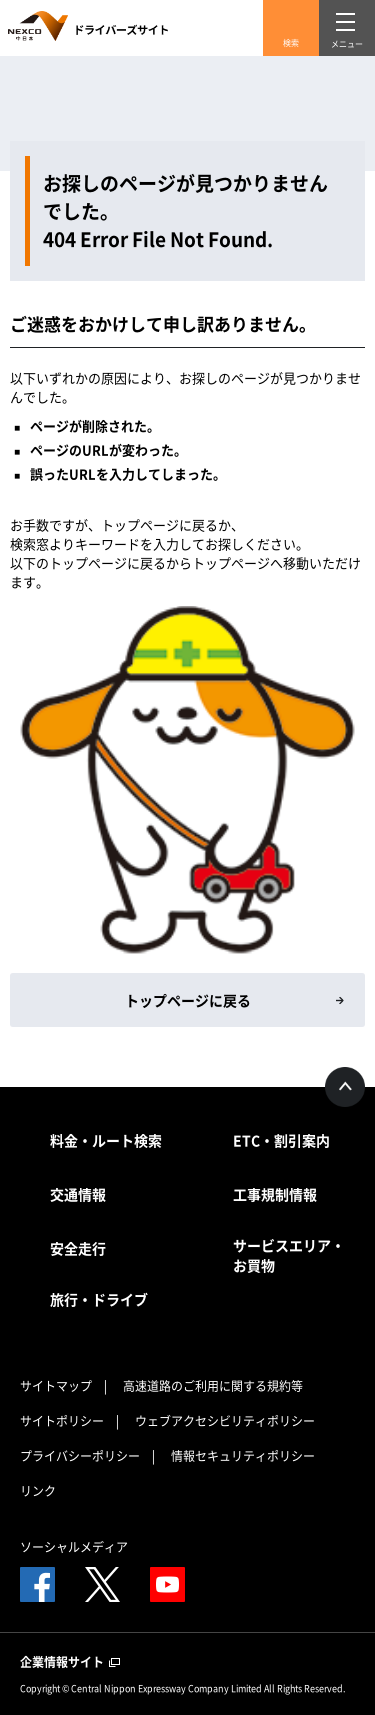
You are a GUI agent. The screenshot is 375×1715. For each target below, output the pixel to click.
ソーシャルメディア (74, 1547)
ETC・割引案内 (281, 1140)
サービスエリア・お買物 (289, 1255)
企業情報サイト (70, 1662)
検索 (291, 43)
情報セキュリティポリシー (243, 1456)
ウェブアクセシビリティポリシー (225, 1421)
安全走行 (78, 1248)
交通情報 (78, 1194)
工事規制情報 (275, 1194)
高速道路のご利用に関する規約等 (213, 1386)
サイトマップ (56, 1386)
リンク (38, 1491)
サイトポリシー (62, 1421)
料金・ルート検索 (106, 1140)
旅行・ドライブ (99, 1299)
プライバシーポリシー (80, 1456)
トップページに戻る (188, 1000)
